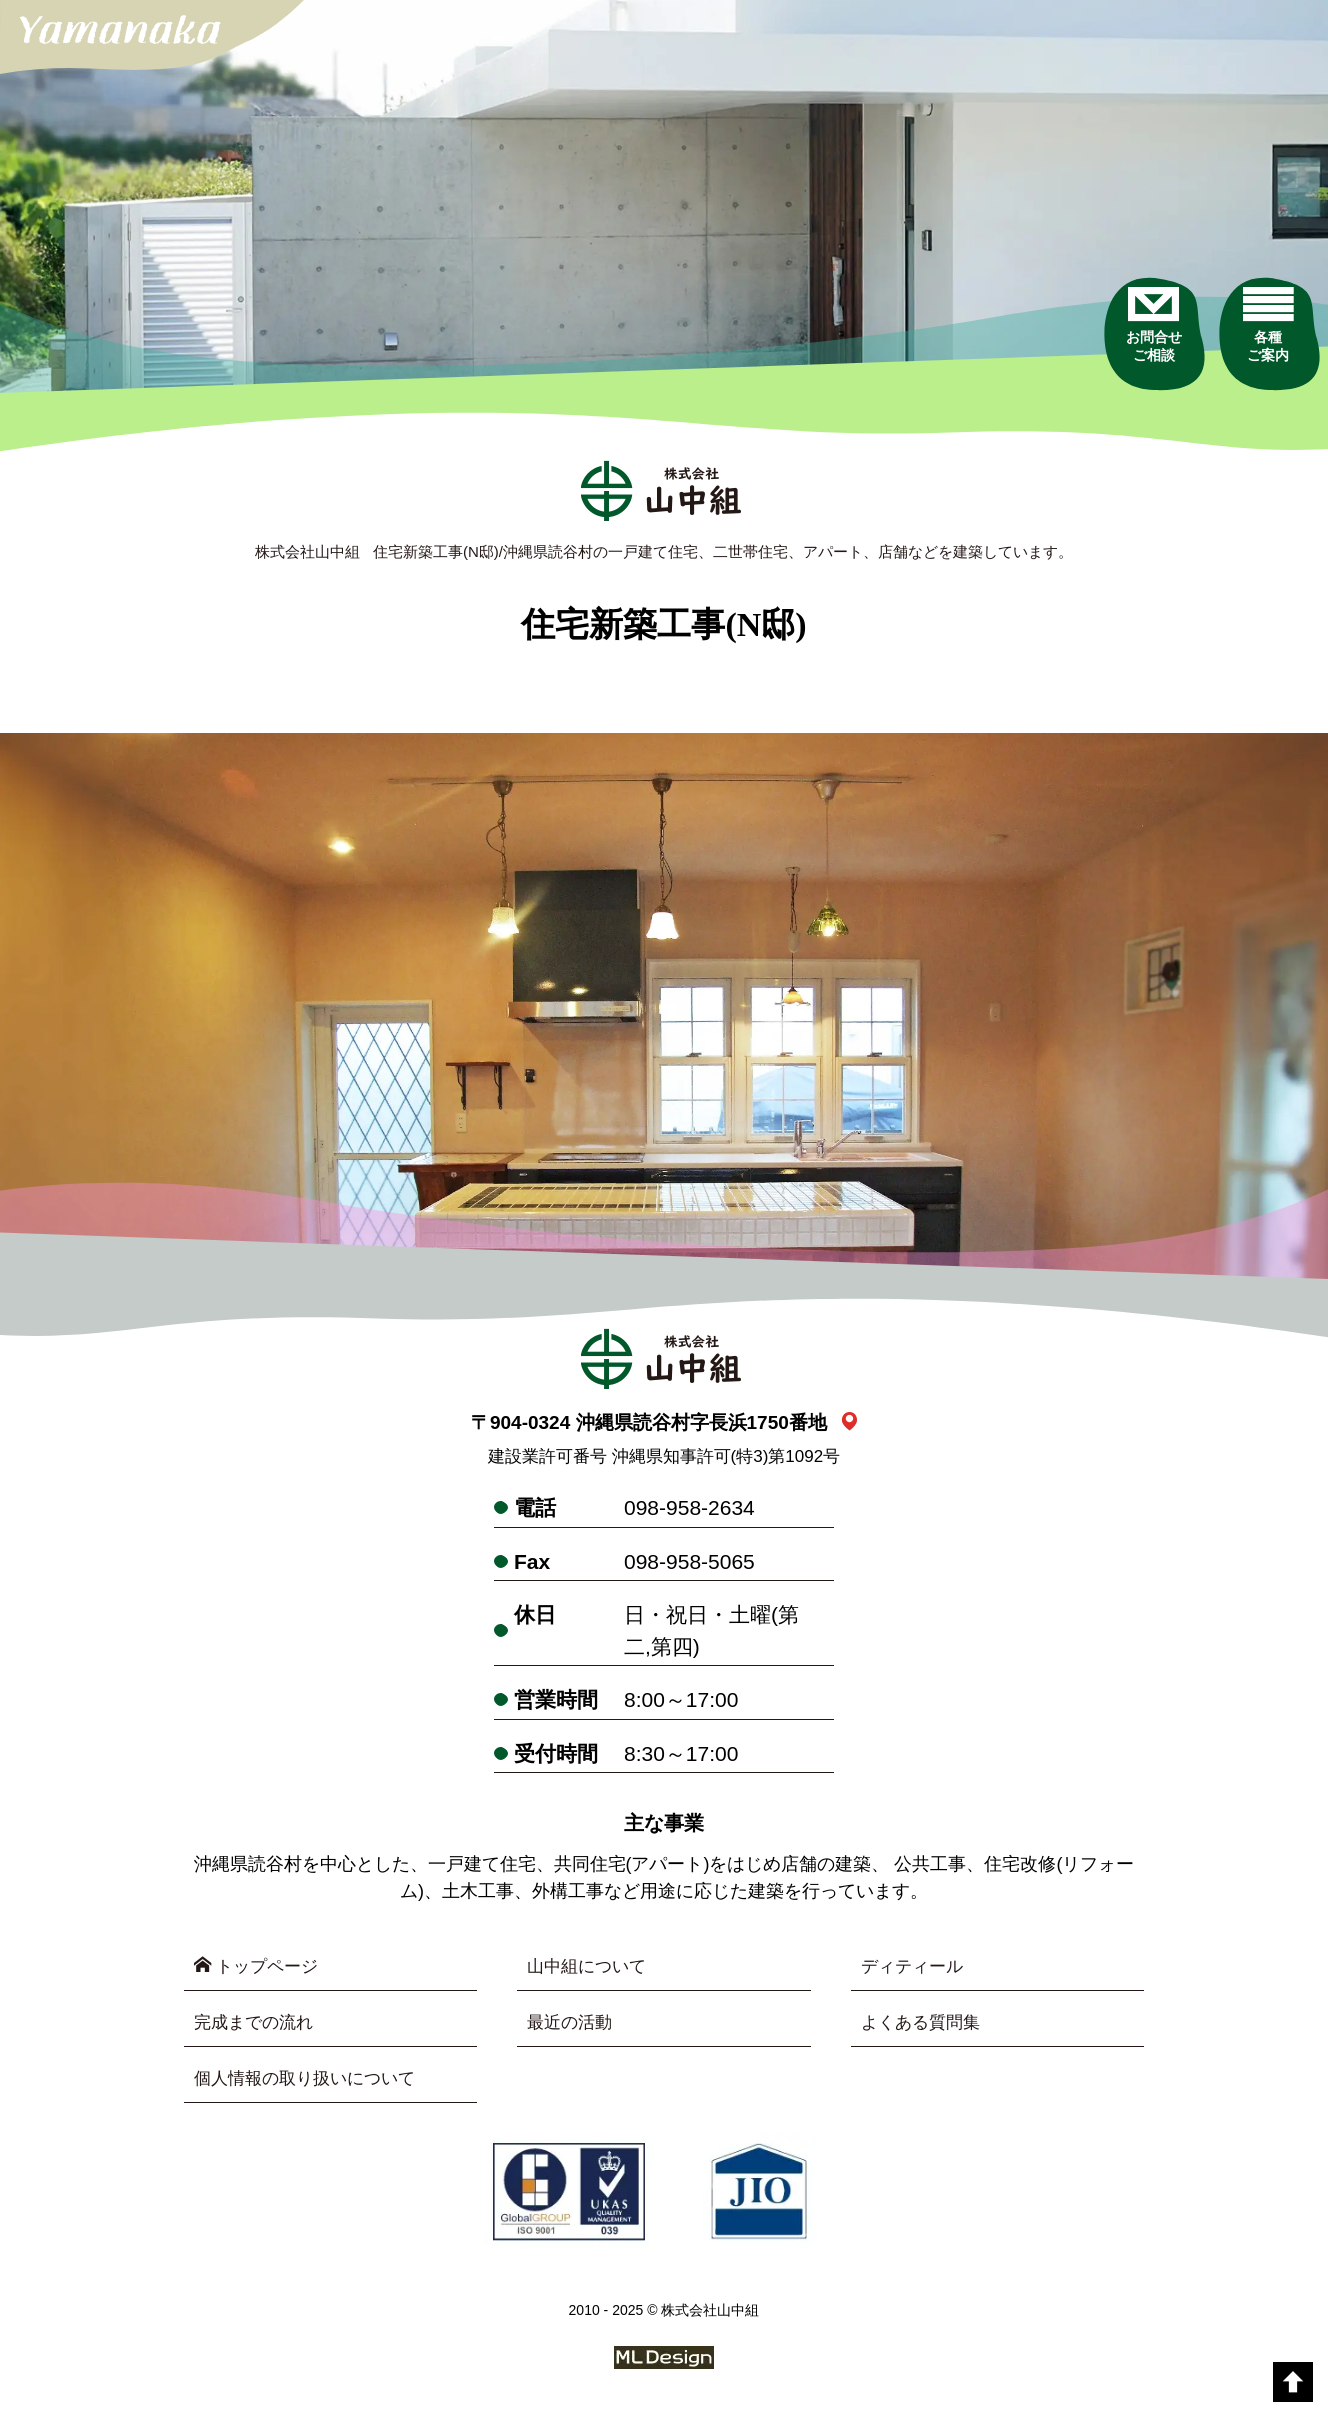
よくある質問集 (924, 2025)
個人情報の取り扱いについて (311, 2082)
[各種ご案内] (1260, 359)
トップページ (259, 1967)
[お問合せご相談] (1125, 359)
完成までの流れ (257, 2025)
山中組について (590, 1968)
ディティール (915, 1968)
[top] (1293, 2382)
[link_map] (850, 1424)
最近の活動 (572, 2025)
